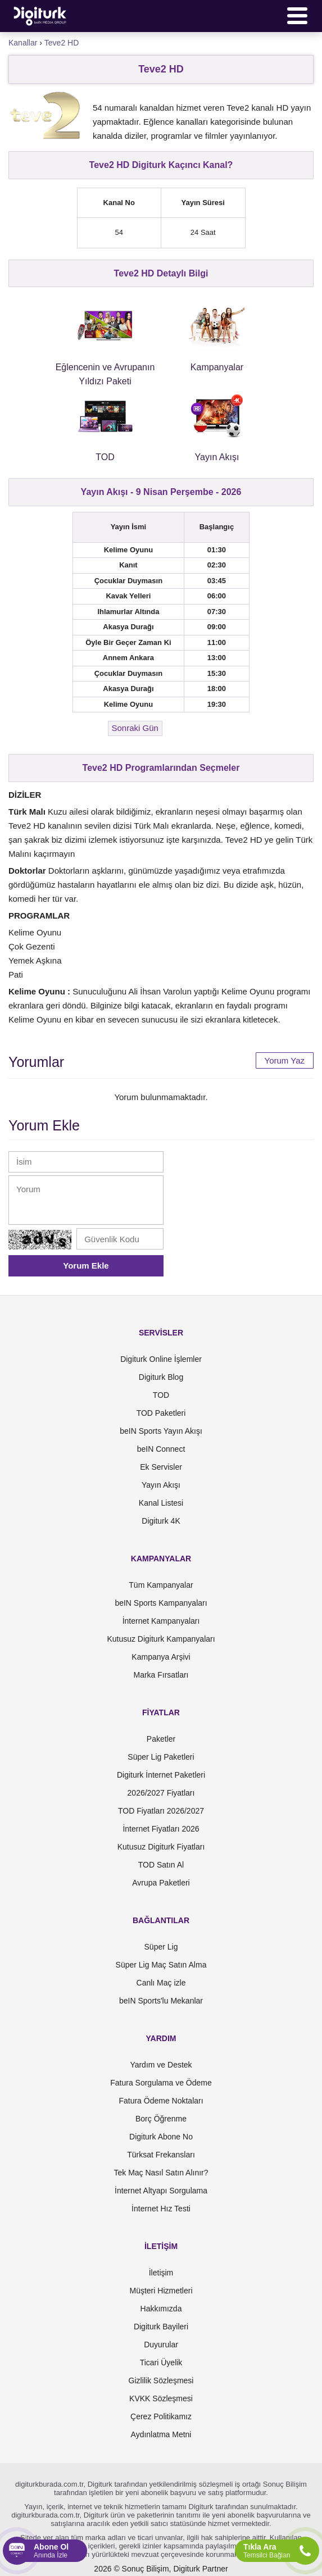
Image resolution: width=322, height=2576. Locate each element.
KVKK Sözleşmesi (161, 2398)
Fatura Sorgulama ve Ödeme (161, 2082)
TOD (161, 1395)
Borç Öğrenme (161, 2118)
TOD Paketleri (161, 1413)
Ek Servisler (161, 1466)
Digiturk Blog (161, 1377)
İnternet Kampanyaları (161, 1620)
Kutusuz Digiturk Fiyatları (161, 1846)
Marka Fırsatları (160, 1674)
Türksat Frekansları (161, 2154)
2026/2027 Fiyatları (161, 1792)
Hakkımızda (161, 2308)
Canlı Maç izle (161, 1982)
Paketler (161, 1738)
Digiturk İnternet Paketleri (161, 1774)
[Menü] (297, 16)
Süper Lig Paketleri (161, 1756)
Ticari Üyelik (161, 2362)
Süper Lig (161, 1946)
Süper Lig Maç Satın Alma (161, 1964)
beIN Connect (161, 1448)
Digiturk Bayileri (161, 2326)
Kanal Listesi (161, 1502)
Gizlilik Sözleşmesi (161, 2380)
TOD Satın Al (161, 1864)
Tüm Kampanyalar (161, 1584)
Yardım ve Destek (161, 2064)
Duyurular (161, 2344)
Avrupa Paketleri (160, 1882)
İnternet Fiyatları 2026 (161, 1828)
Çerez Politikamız (161, 2416)
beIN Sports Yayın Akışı (161, 1430)
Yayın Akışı (161, 1484)
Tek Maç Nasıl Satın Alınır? (161, 2172)
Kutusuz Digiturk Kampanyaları (161, 1638)
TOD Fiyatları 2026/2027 (161, 1810)
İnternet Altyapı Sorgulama (161, 2190)
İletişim (161, 2272)
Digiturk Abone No (161, 2136)
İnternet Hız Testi (161, 2208)
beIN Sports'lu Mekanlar (161, 2000)
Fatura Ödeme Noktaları (161, 2100)
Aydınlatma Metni (161, 2434)
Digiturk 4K (161, 1520)
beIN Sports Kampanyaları (161, 1602)
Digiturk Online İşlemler (161, 1359)
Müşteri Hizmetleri (160, 2290)
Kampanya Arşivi (160, 1656)
